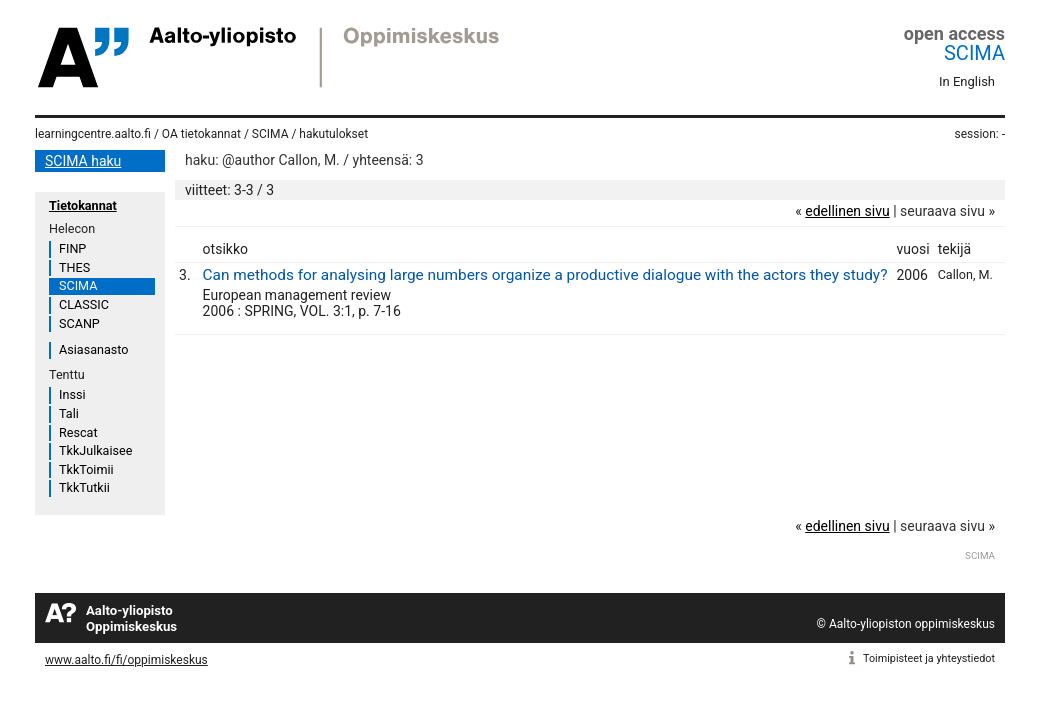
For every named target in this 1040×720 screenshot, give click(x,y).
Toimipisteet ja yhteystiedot (929, 658)
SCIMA (974, 53)
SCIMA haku (83, 161)
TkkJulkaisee (95, 450)
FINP (72, 248)
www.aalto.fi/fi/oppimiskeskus (126, 660)
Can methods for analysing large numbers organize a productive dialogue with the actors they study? (545, 275)
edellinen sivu (847, 211)
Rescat (78, 432)
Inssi (72, 394)
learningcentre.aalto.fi (93, 134)
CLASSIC (84, 304)
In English (967, 81)
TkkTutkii (84, 487)
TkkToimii (86, 469)
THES (74, 267)
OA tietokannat (201, 134)
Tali (69, 413)
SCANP (79, 323)
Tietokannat (83, 205)
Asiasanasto (93, 349)
